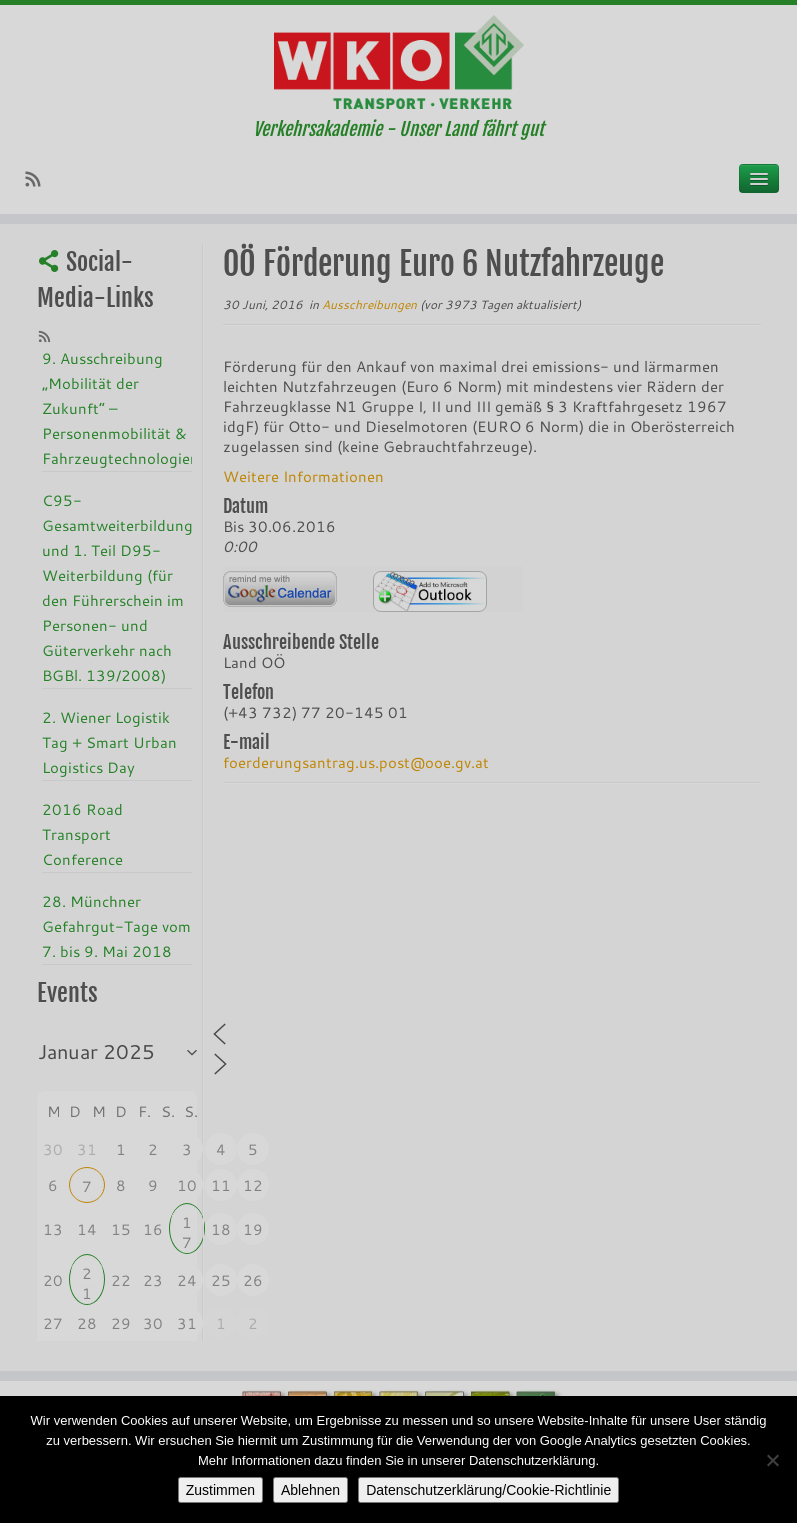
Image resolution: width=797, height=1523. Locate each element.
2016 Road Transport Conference (82, 834)
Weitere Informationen (303, 476)
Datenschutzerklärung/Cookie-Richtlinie (488, 1490)
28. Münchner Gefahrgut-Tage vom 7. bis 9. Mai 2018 (116, 926)
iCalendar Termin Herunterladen (430, 591)
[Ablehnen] (772, 1460)
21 (87, 1275)
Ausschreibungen (371, 304)
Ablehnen (310, 1490)
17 (187, 1224)
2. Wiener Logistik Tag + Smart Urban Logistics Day (109, 742)
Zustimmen (220, 1490)
